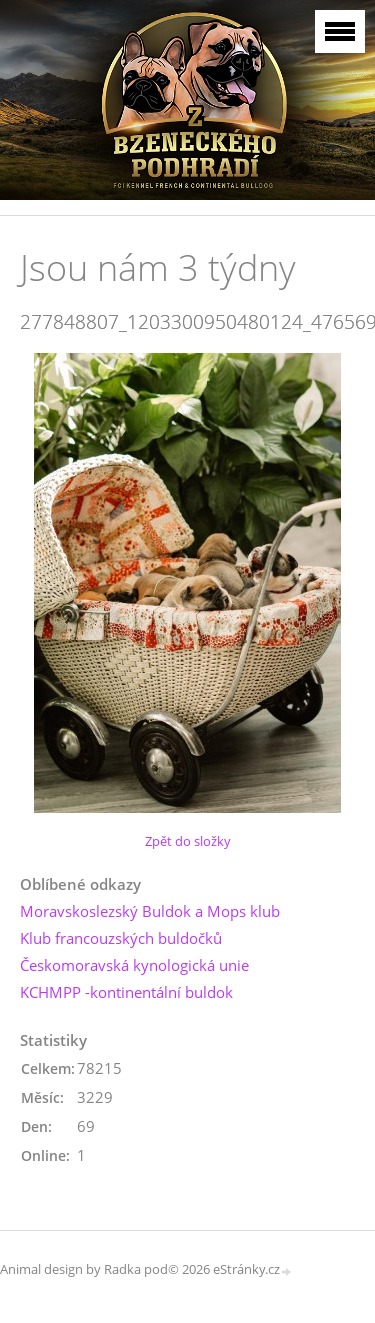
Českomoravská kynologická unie (134, 965)
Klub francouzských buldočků (121, 938)
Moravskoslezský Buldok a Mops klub (150, 911)
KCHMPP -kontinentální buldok (126, 992)
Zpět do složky (188, 841)
